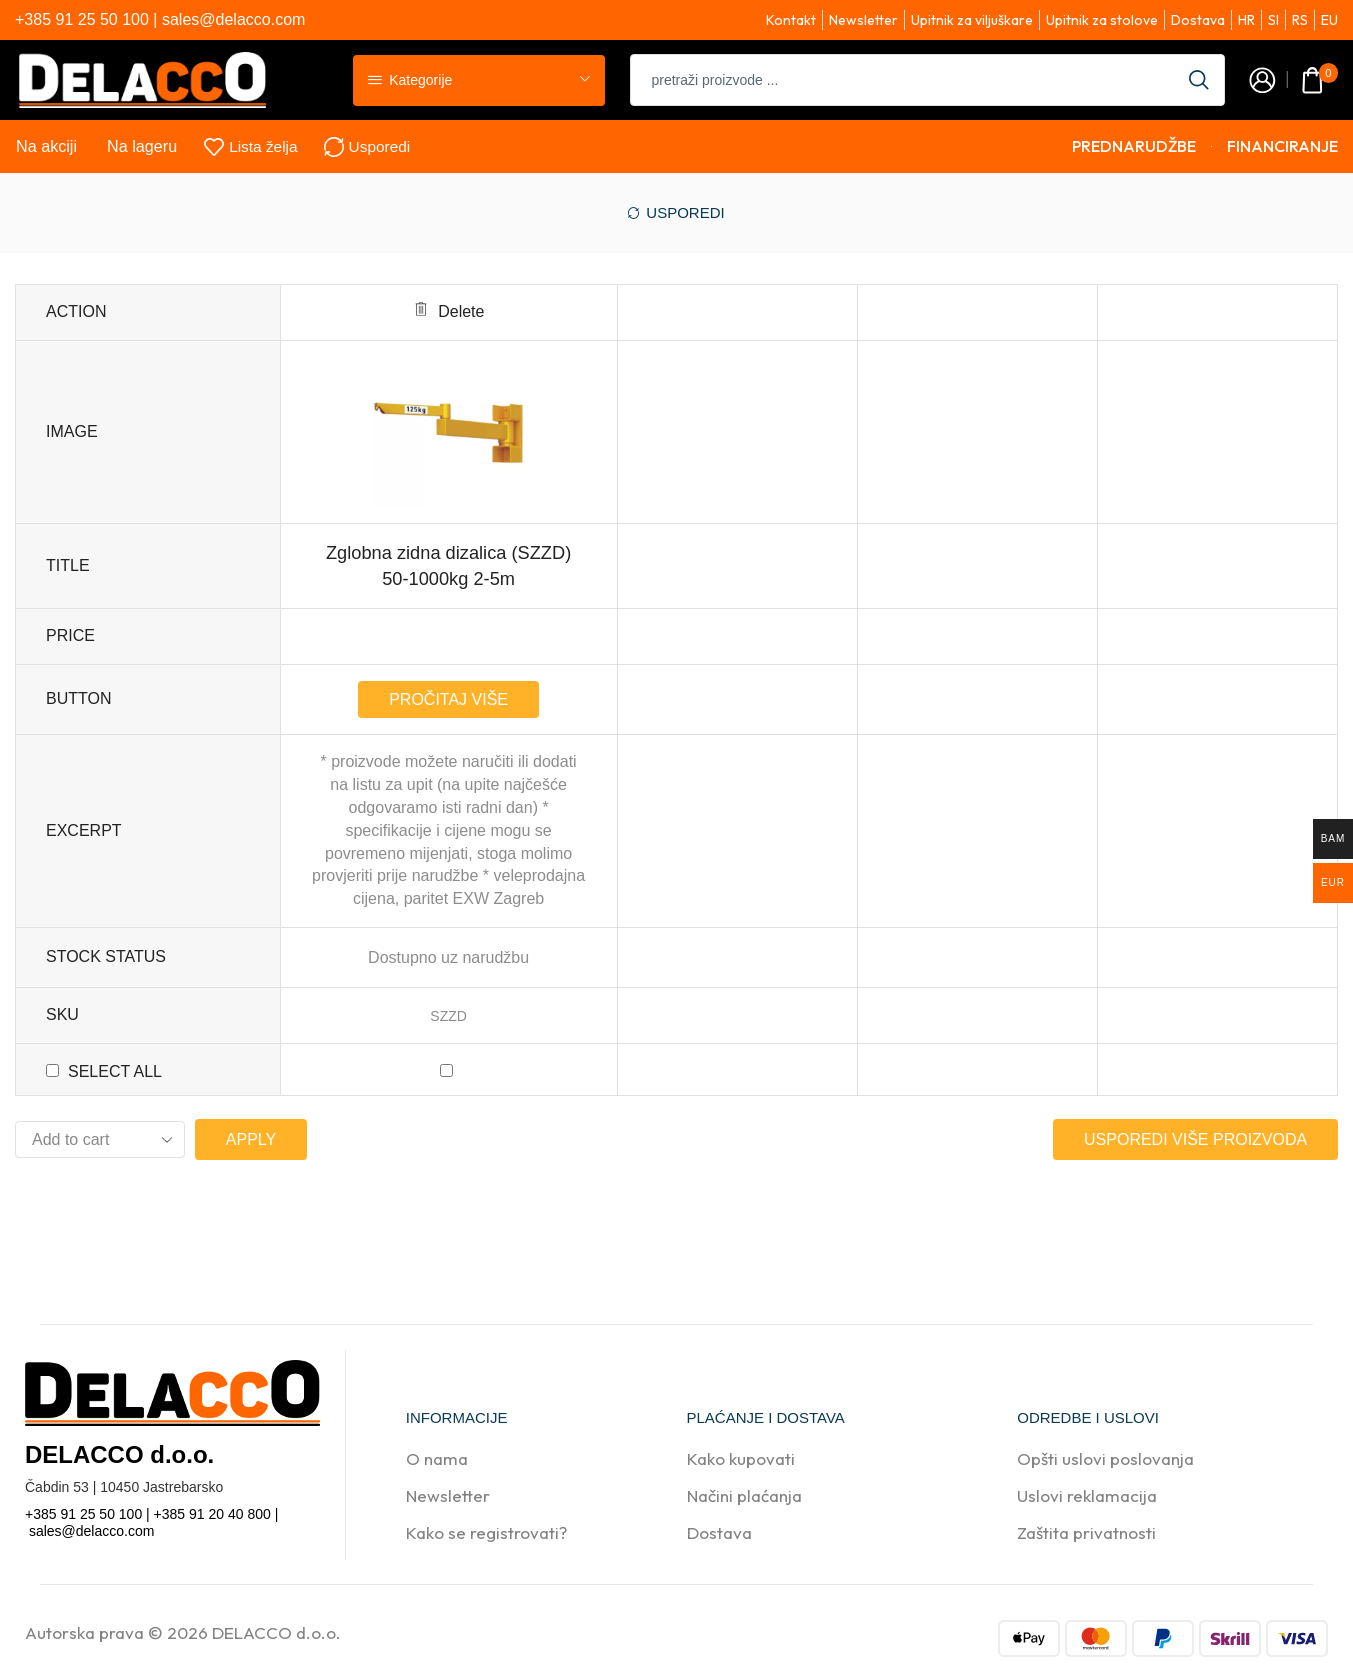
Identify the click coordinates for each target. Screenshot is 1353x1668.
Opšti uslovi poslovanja (1105, 1458)
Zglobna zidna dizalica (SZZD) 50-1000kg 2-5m (448, 565)
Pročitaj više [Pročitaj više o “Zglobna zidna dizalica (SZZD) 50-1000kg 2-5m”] (448, 699)
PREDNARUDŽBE (1134, 146)
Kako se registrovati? (486, 1532)
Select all (115, 1071)
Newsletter (448, 1495)
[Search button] (1199, 80)
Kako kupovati (741, 1458)
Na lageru (142, 146)
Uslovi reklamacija (1087, 1495)
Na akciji (46, 146)
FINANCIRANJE (1282, 146)
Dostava (719, 1532)
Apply (251, 1139)
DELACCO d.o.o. (276, 1632)
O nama (437, 1458)
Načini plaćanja (744, 1495)
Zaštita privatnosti (1086, 1532)
